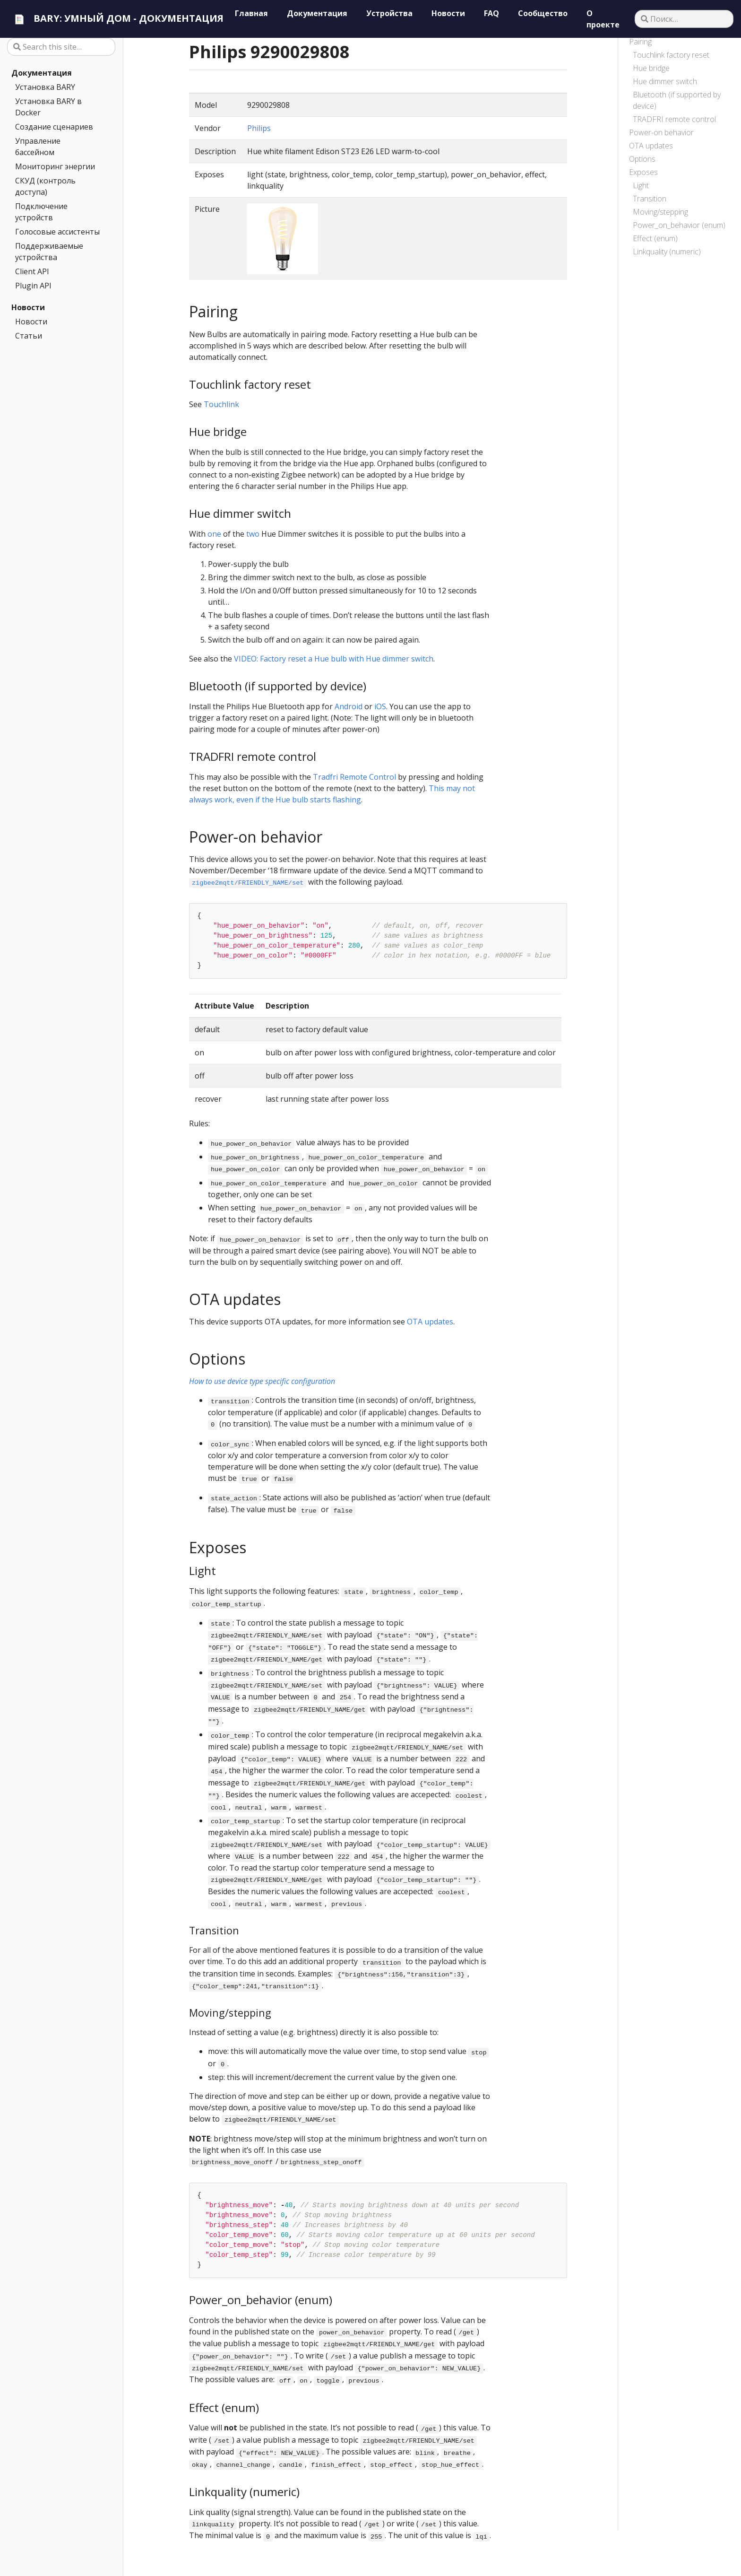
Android (348, 706)
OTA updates (651, 145)
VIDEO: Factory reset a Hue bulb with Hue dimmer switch (333, 658)
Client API (32, 271)
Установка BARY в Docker (48, 107)
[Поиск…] (684, 19)
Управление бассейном (37, 146)
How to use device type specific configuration (262, 1381)
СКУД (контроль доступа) (45, 186)
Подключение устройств (41, 212)
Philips (259, 128)
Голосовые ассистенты (57, 231)
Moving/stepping (660, 212)
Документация (41, 73)
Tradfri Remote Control (354, 777)
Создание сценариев (54, 127)
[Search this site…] (61, 47)
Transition (649, 198)
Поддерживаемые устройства (49, 251)
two (252, 534)
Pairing (640, 41)
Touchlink (221, 404)
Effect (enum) (655, 238)
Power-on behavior (661, 132)
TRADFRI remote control (674, 119)
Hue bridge (651, 68)
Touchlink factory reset (671, 55)
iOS (380, 706)
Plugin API (33, 285)
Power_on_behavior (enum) (679, 225)
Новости (28, 307)
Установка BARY (45, 87)
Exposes (643, 172)
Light (641, 185)
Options (642, 159)
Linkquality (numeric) (667, 251)
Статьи (28, 336)
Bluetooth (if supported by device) (677, 100)
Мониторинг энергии (55, 166)
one (214, 534)
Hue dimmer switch (665, 81)
